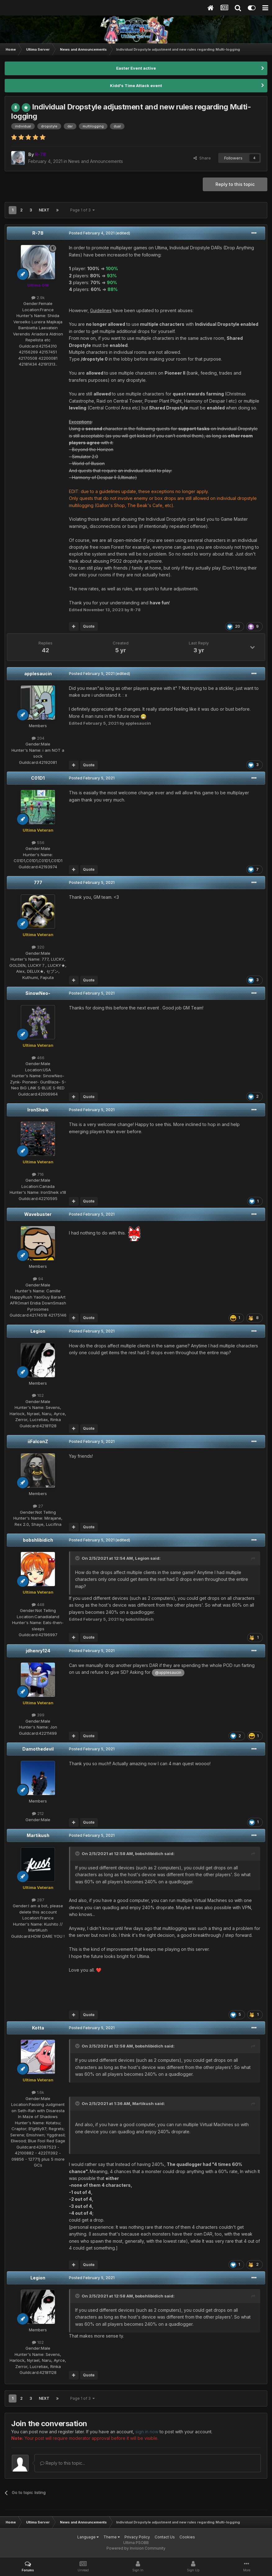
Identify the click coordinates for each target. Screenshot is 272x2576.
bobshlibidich (38, 1540)
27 (38, 1505)
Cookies (187, 2537)
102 (38, 1395)
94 (38, 1278)
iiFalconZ (38, 1441)
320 (38, 946)
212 (38, 1813)
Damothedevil (38, 1749)
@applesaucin (168, 1672)
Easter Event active (136, 68)
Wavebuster (38, 1214)
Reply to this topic (235, 184)
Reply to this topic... (62, 2463)
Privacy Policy (137, 2537)
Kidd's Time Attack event (136, 85)
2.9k (38, 297)
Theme (111, 2537)
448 (38, 1604)
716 (38, 1174)
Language (88, 2537)
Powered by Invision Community (136, 2548)
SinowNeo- (37, 993)
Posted (92, 233)
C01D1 (38, 778)
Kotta (38, 2027)
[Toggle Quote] (78, 1558)
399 (38, 1714)
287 (38, 1899)
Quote (89, 626)
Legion (37, 1331)
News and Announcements (95, 161)
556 (38, 842)
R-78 (37, 233)
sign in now (146, 2431)
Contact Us (165, 2537)
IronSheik (37, 1109)
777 (38, 882)
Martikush (38, 1835)
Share (202, 157)
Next (44, 210)
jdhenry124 (38, 1650)
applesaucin (38, 673)
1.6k (38, 2092)
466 (38, 1057)
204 (38, 738)
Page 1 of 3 (82, 210)
